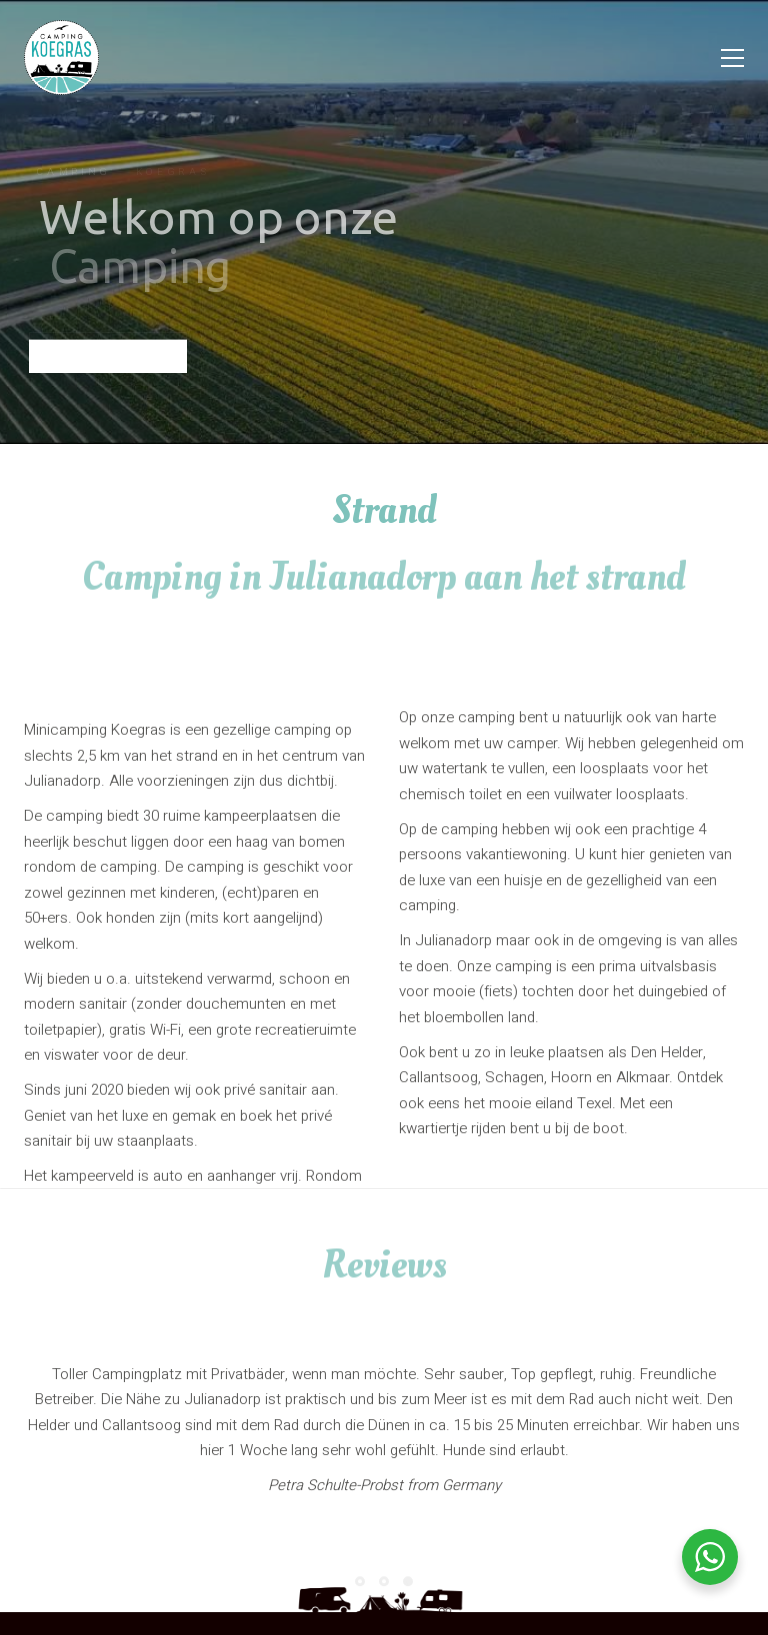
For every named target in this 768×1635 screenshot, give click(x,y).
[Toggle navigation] (732, 58)
